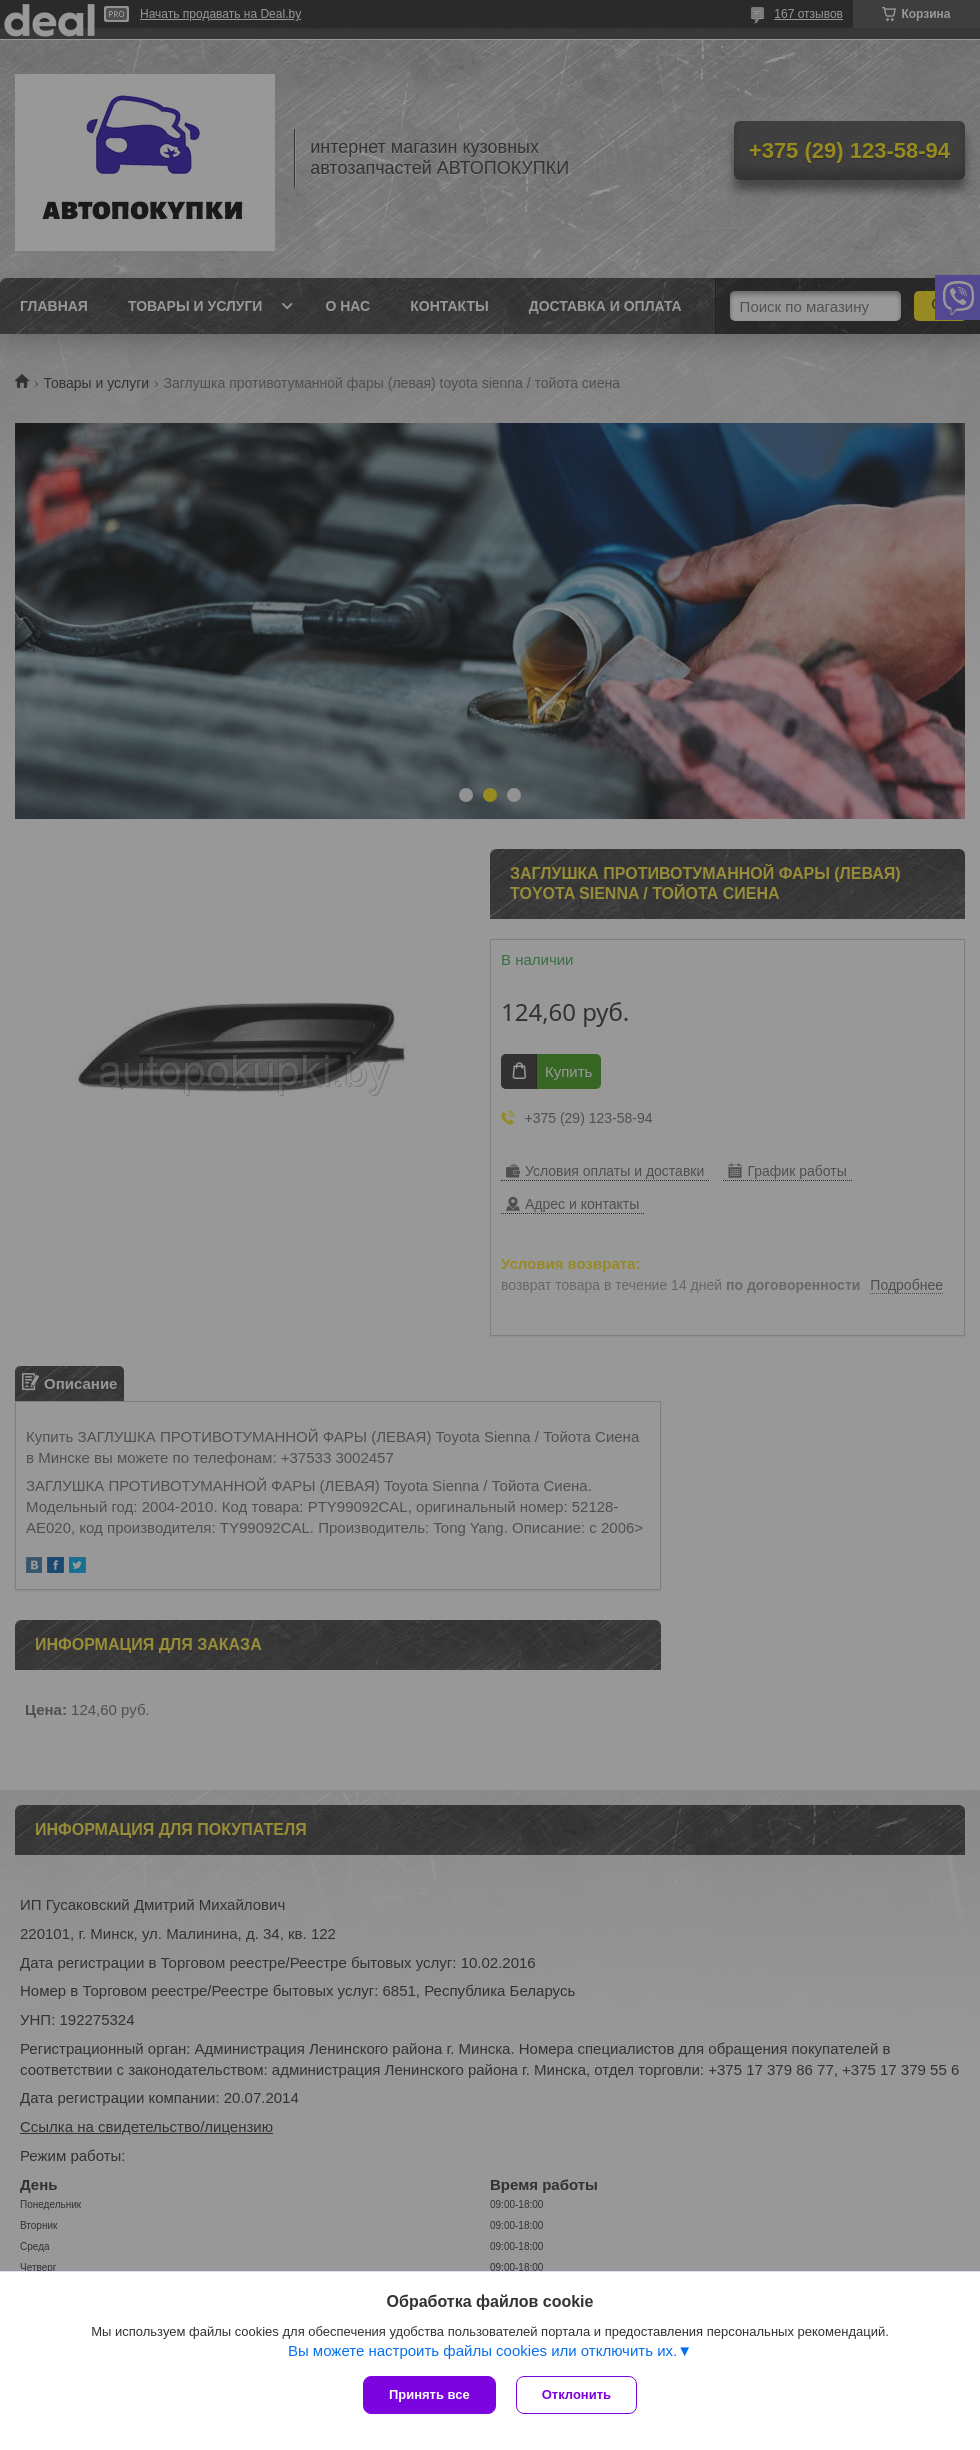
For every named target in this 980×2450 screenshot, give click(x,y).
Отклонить (576, 2394)
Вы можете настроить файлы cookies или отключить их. (482, 2350)
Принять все (429, 2394)
